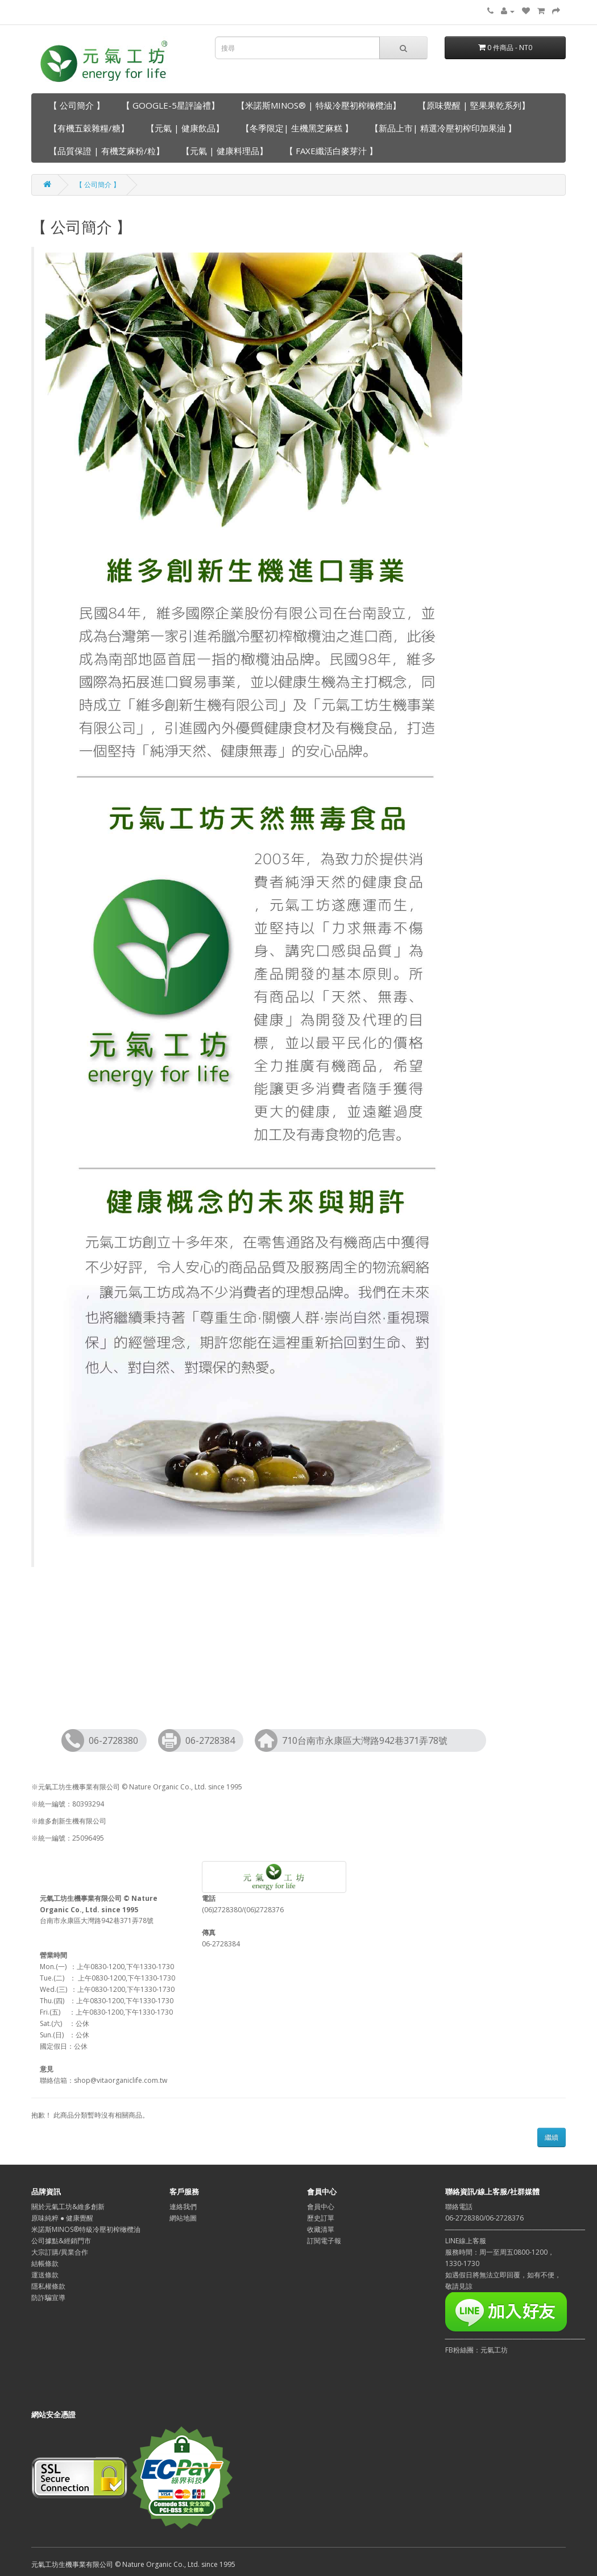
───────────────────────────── (515, 2338)
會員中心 (320, 2206)
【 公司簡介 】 (77, 105)
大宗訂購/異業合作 (59, 2252)
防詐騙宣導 (48, 2297)
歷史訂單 (320, 2218)
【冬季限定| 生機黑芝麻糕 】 (297, 128)
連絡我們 (183, 2206)
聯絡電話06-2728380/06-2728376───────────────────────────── (515, 2218)
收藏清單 (320, 2229)
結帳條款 (45, 2263)
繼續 (551, 2137)
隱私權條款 (48, 2286)
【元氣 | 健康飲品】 (185, 128)
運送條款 (45, 2275)
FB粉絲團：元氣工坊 (476, 2350)
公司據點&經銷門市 (61, 2241)
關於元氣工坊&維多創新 (68, 2206)
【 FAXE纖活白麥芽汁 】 (331, 150)
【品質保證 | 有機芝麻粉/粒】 (106, 150)
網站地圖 (183, 2218)
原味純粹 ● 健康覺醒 (62, 2218)
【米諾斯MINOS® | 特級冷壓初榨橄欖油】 (319, 105)
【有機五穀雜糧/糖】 (89, 128)
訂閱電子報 (324, 2241)
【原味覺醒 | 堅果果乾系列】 (474, 105)
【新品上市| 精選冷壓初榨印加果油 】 (443, 128)
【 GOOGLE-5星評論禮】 (170, 105)
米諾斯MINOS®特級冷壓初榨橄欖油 (85, 2229)
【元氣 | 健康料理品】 (224, 150)
